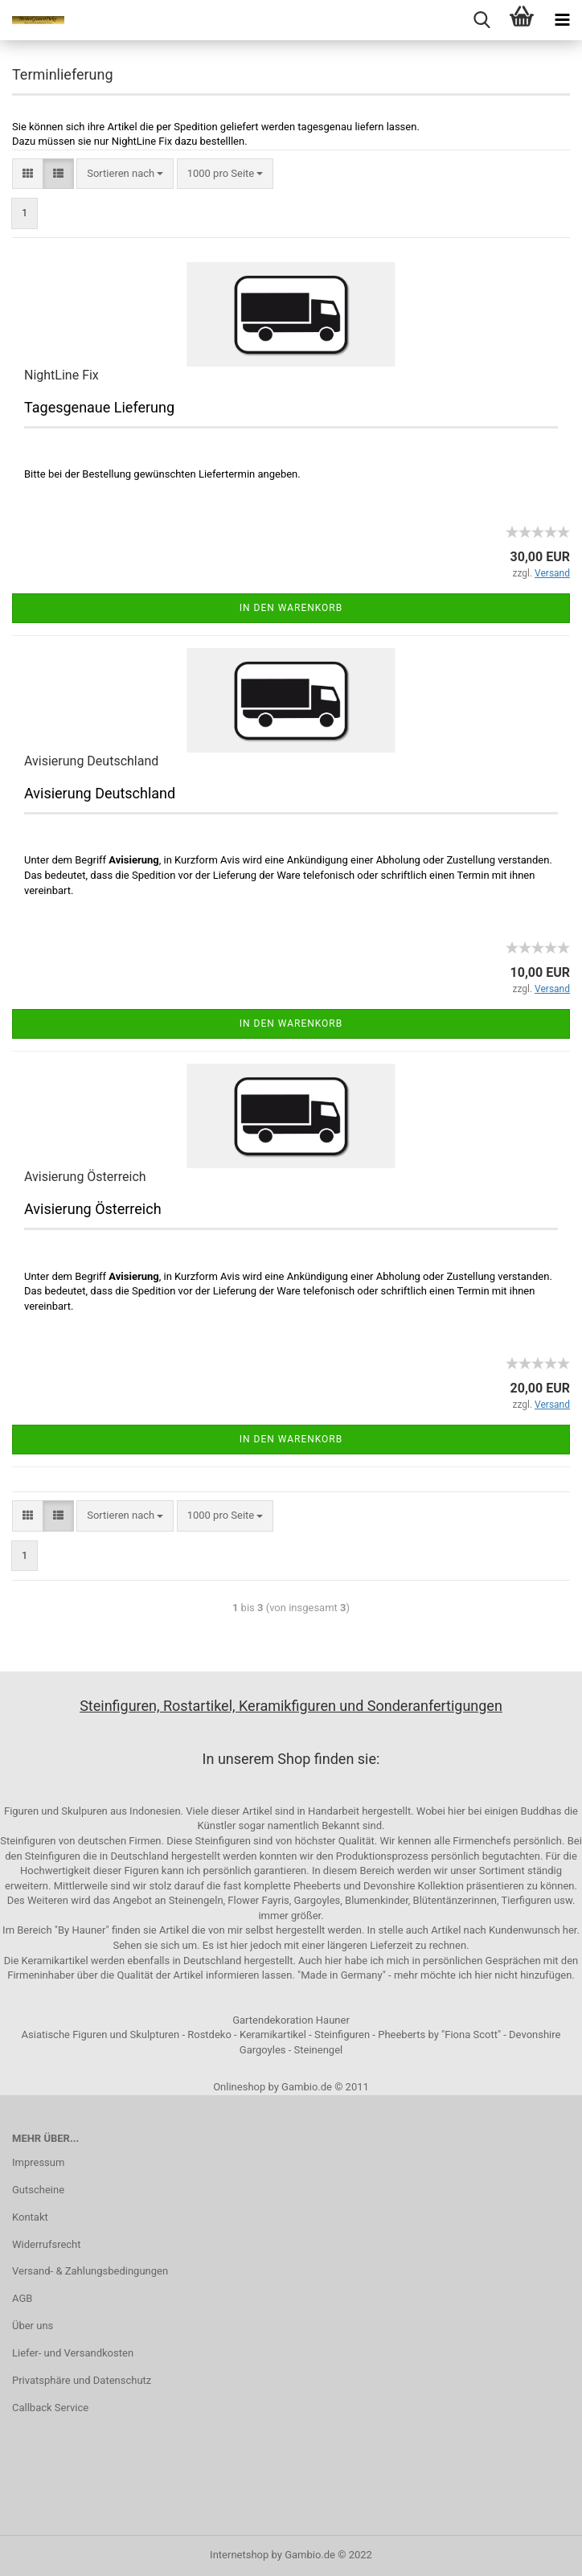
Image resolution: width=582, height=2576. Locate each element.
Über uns (32, 2326)
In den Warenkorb (291, 607)
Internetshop (239, 2555)
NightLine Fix (61, 375)
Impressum (38, 2162)
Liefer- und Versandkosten (72, 2353)
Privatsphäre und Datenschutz (81, 2380)
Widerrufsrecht (46, 2244)
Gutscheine (38, 2190)
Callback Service (50, 2408)
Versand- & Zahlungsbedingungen (90, 2271)
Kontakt (30, 2217)
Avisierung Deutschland (91, 761)
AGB (22, 2298)
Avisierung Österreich (85, 1176)
